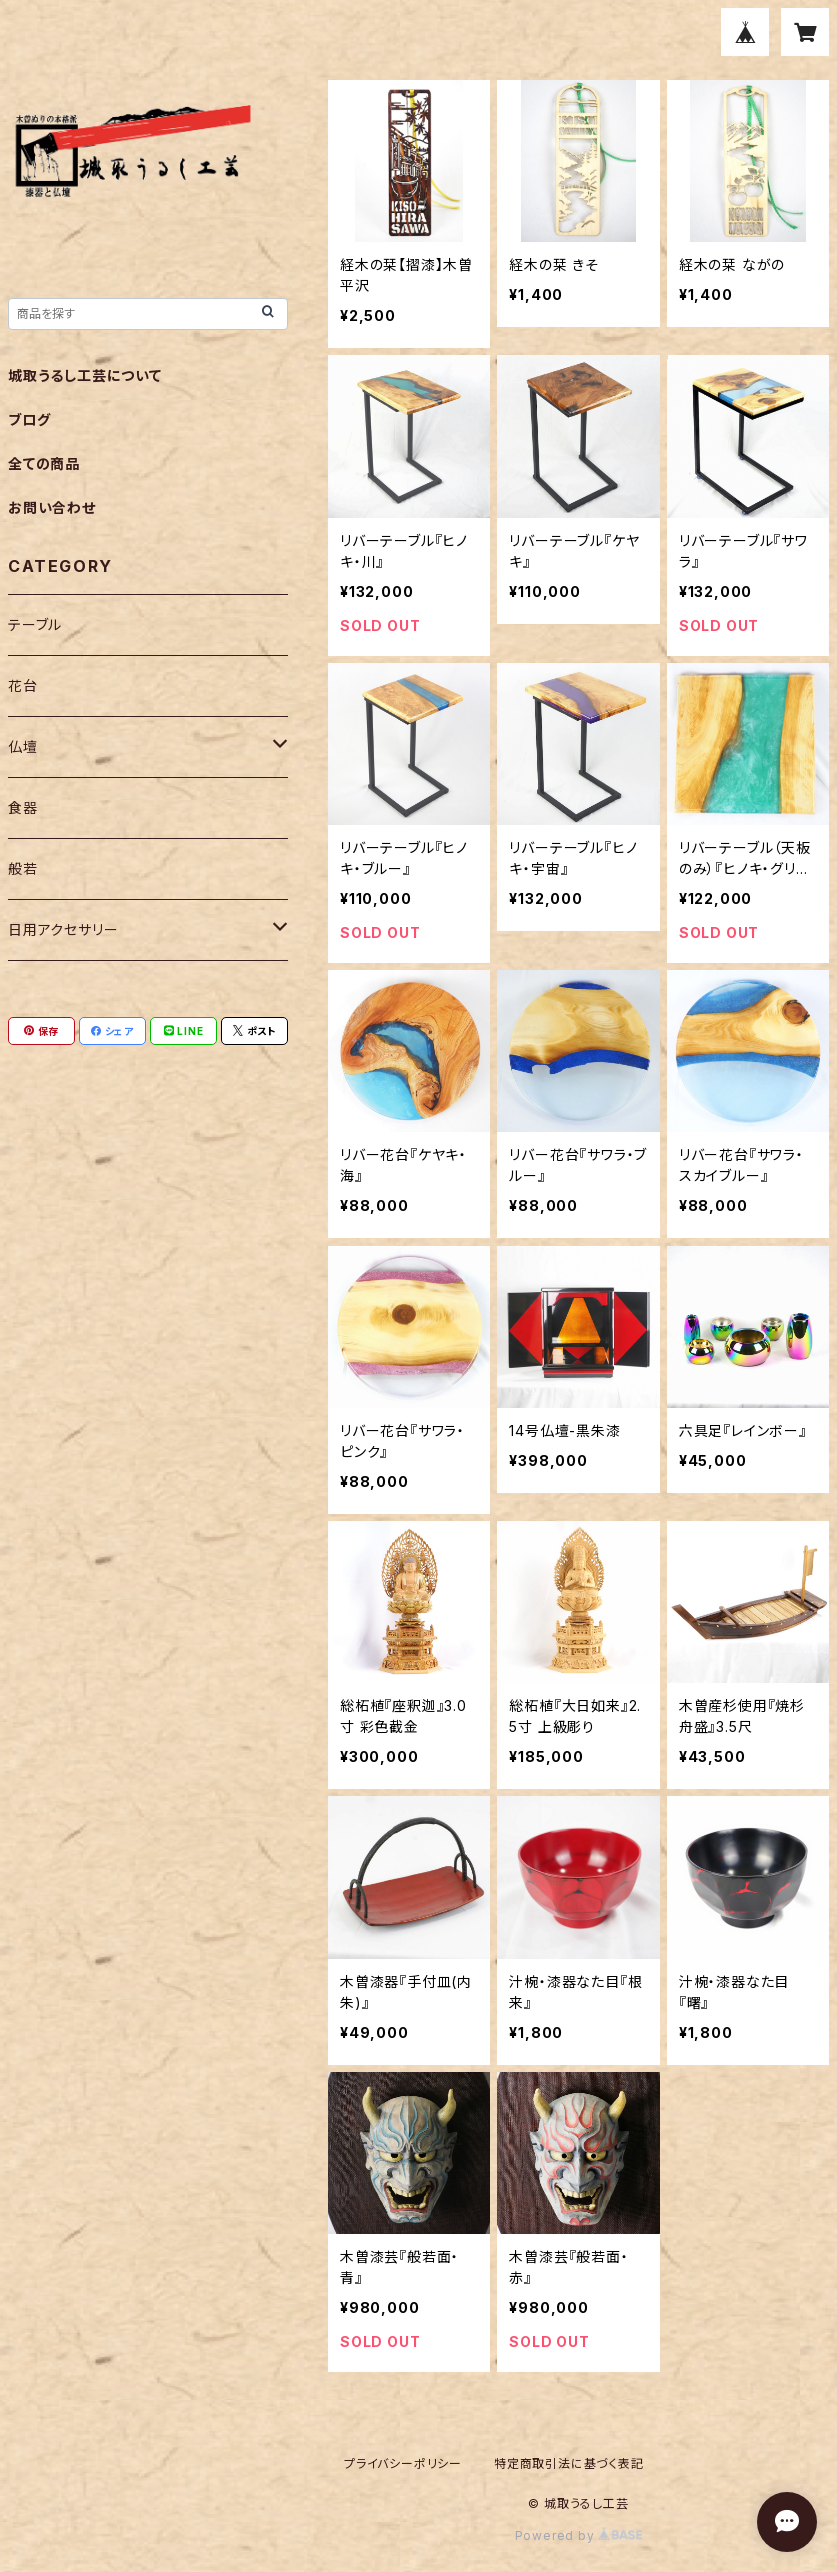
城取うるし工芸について (85, 375)
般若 (23, 868)
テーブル (35, 624)
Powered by (579, 2535)
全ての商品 (44, 463)
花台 (23, 685)
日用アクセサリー (63, 929)
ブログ (29, 419)
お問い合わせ (52, 507)
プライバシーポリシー (403, 2463)
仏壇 (23, 746)
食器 (23, 807)
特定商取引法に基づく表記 (569, 2463)
